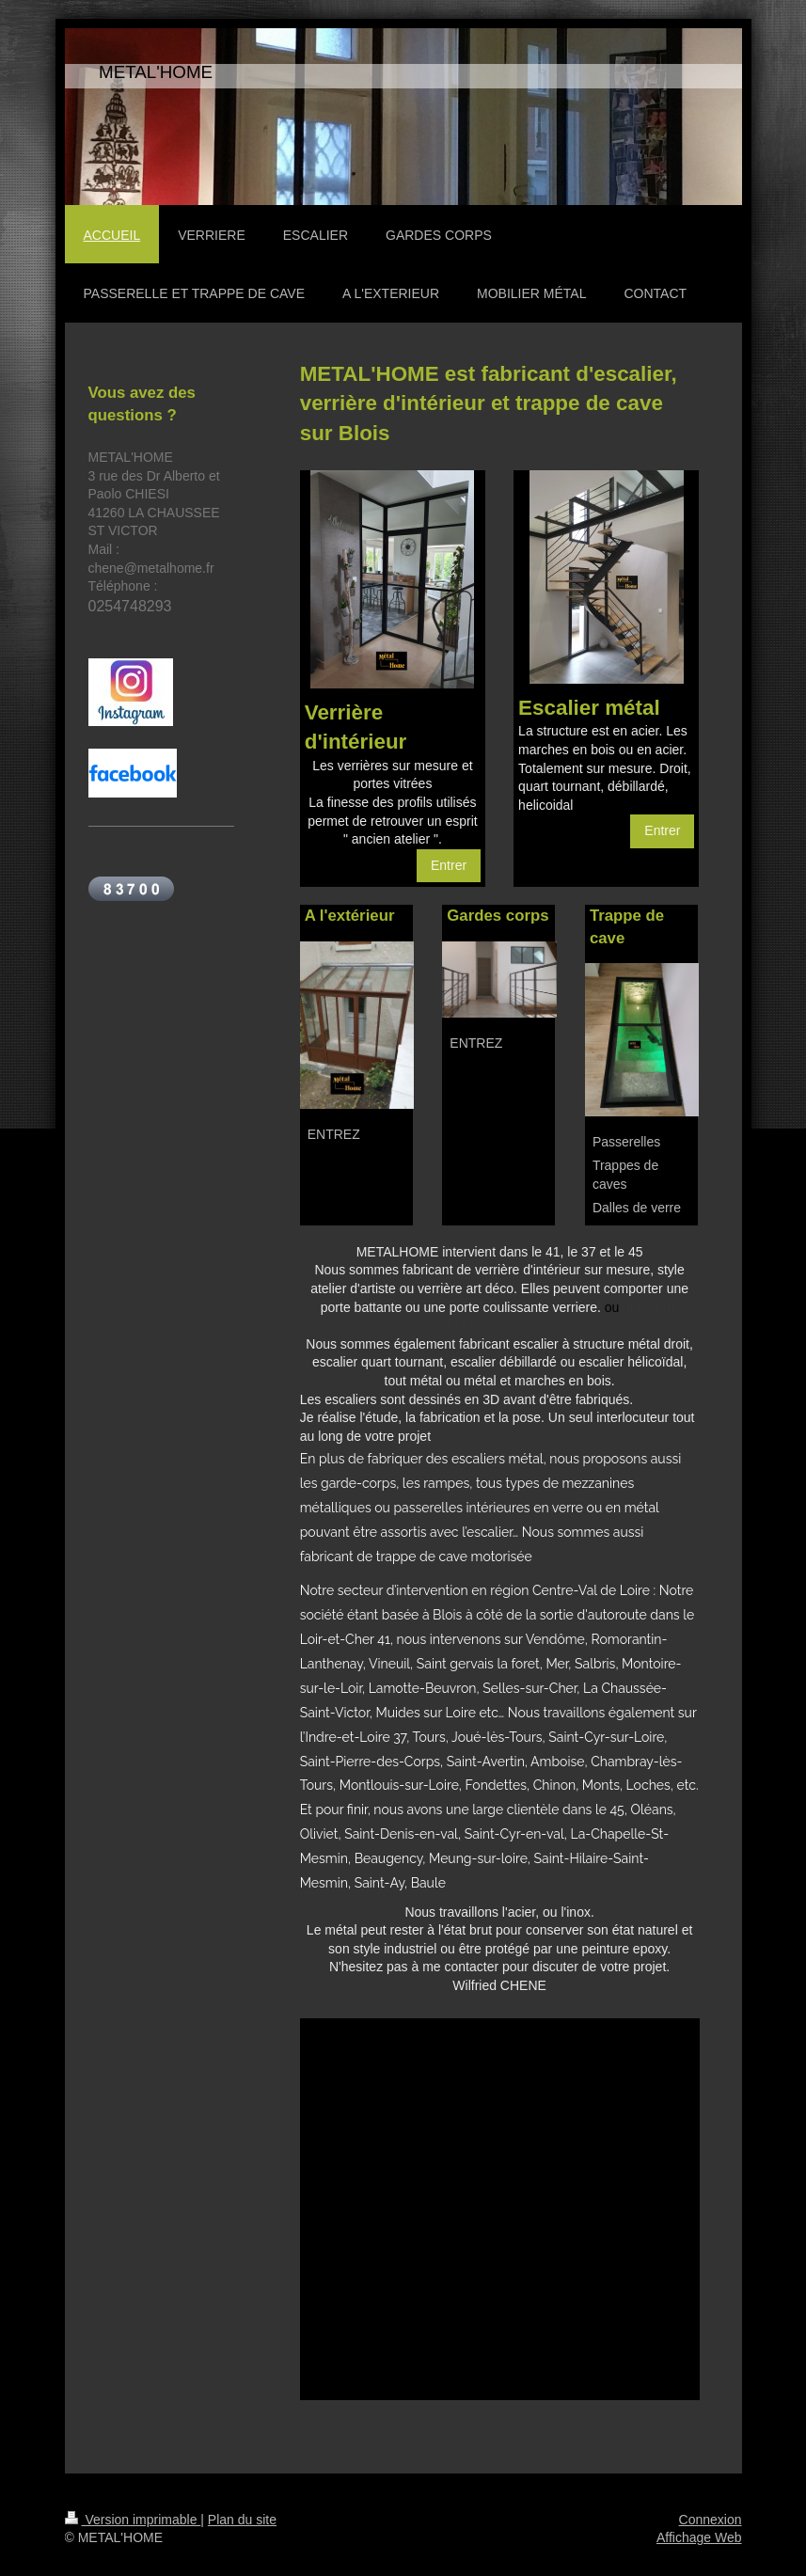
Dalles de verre (637, 1207)
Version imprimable (133, 2519)
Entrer (448, 865)
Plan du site (242, 2519)
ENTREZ (334, 1134)
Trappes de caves (625, 1175)
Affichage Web (699, 2537)
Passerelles (626, 1141)
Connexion (710, 2519)
